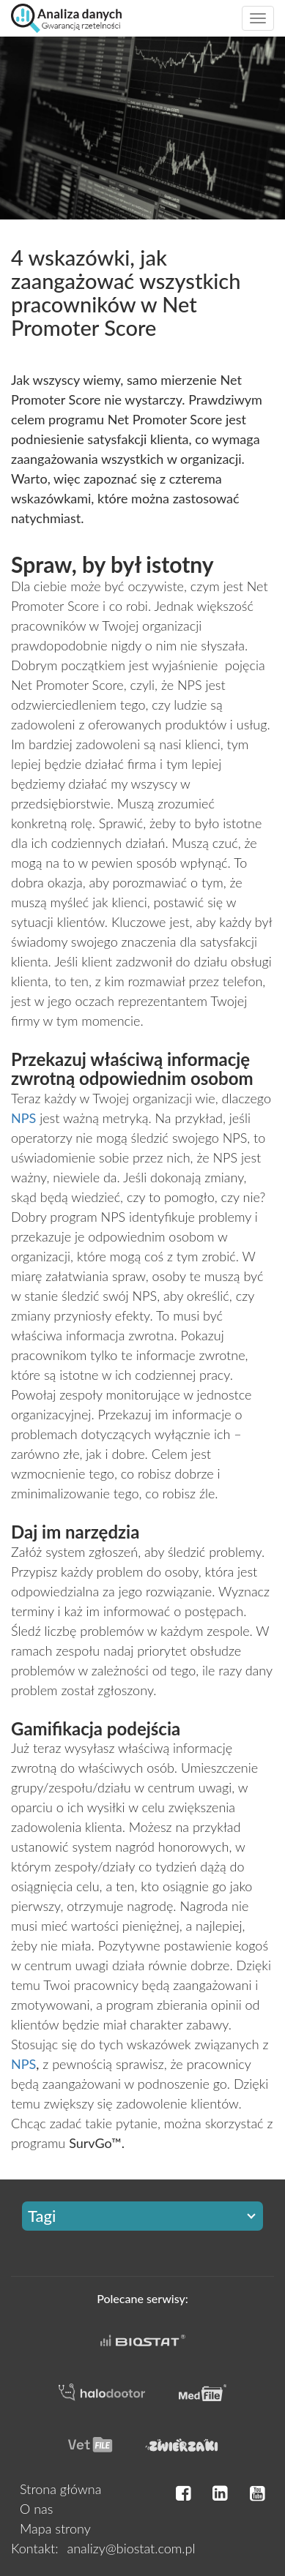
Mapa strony (55, 2528)
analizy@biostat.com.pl (131, 2548)
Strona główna (60, 2489)
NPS (23, 2064)
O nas (36, 2509)
